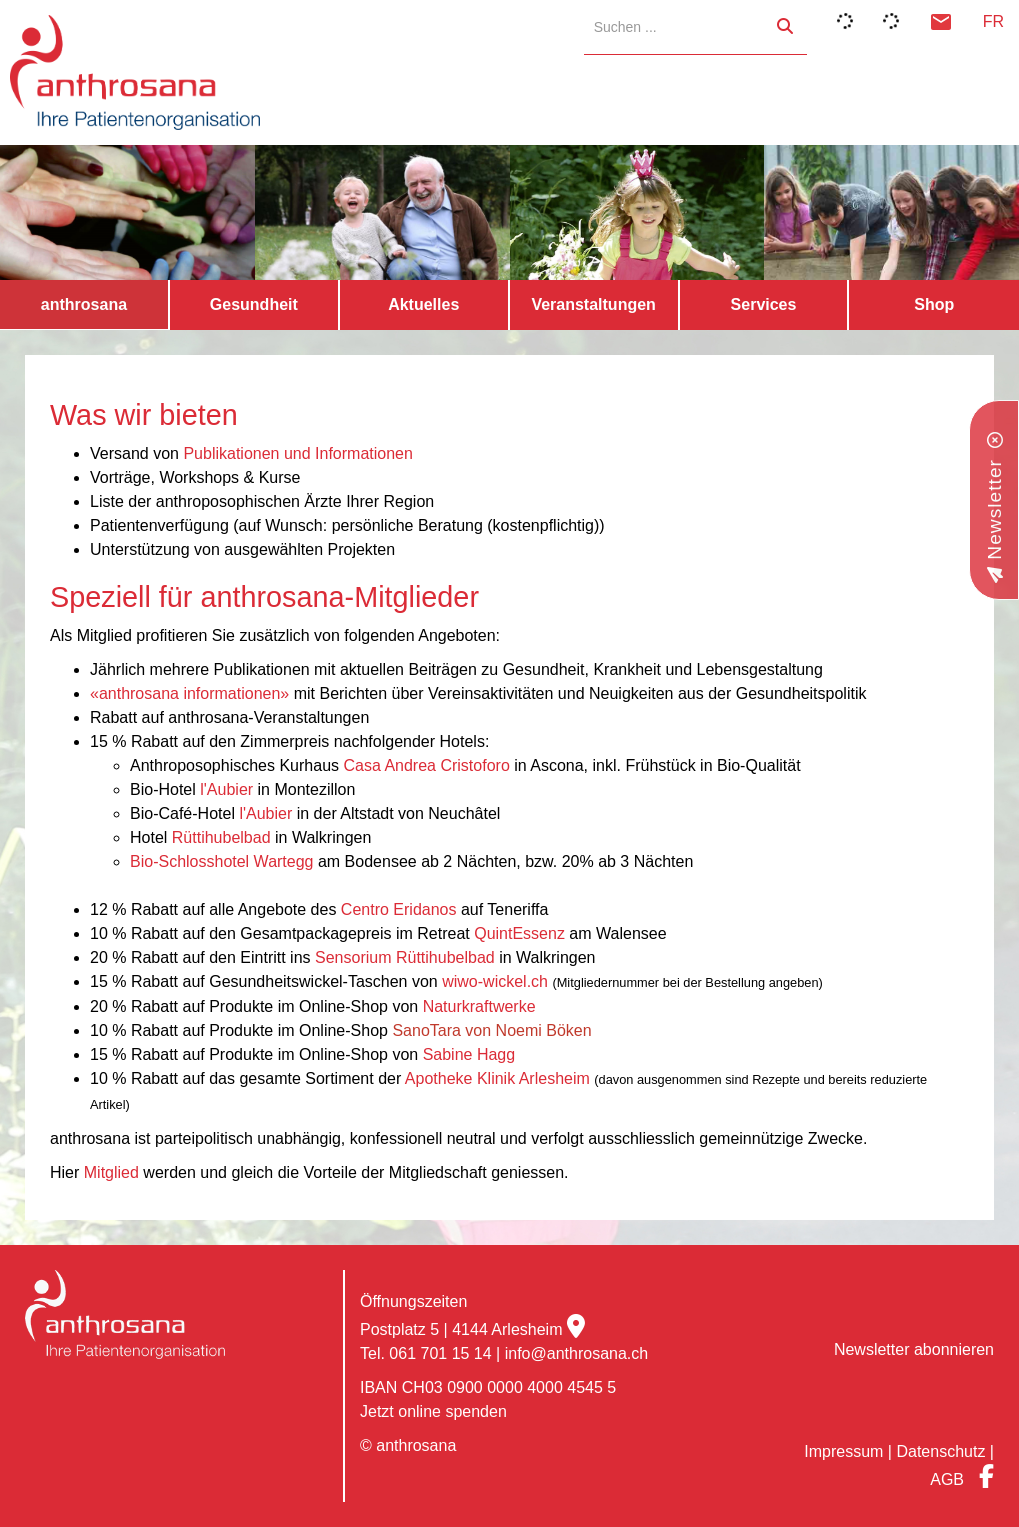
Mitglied (111, 1172)
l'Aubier (226, 789)
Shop (934, 304)
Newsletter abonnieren (914, 1349)
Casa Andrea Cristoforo (426, 765)
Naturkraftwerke (479, 1006)
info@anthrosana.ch (576, 1353)
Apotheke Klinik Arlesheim (497, 1078)
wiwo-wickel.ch (497, 981)
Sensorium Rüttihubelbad (405, 957)
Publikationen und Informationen (298, 453)
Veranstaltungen (593, 304)
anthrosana (84, 304)
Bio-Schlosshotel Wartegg (222, 861)
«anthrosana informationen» (189, 693)
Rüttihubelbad (221, 837)
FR (993, 21)
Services (764, 304)
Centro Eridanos (399, 909)
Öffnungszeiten (413, 1301)
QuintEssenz (519, 933)
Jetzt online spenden (433, 1411)
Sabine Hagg (469, 1054)
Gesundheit (254, 304)
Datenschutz (940, 1451)
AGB (947, 1479)
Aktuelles (423, 304)
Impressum (843, 1451)
